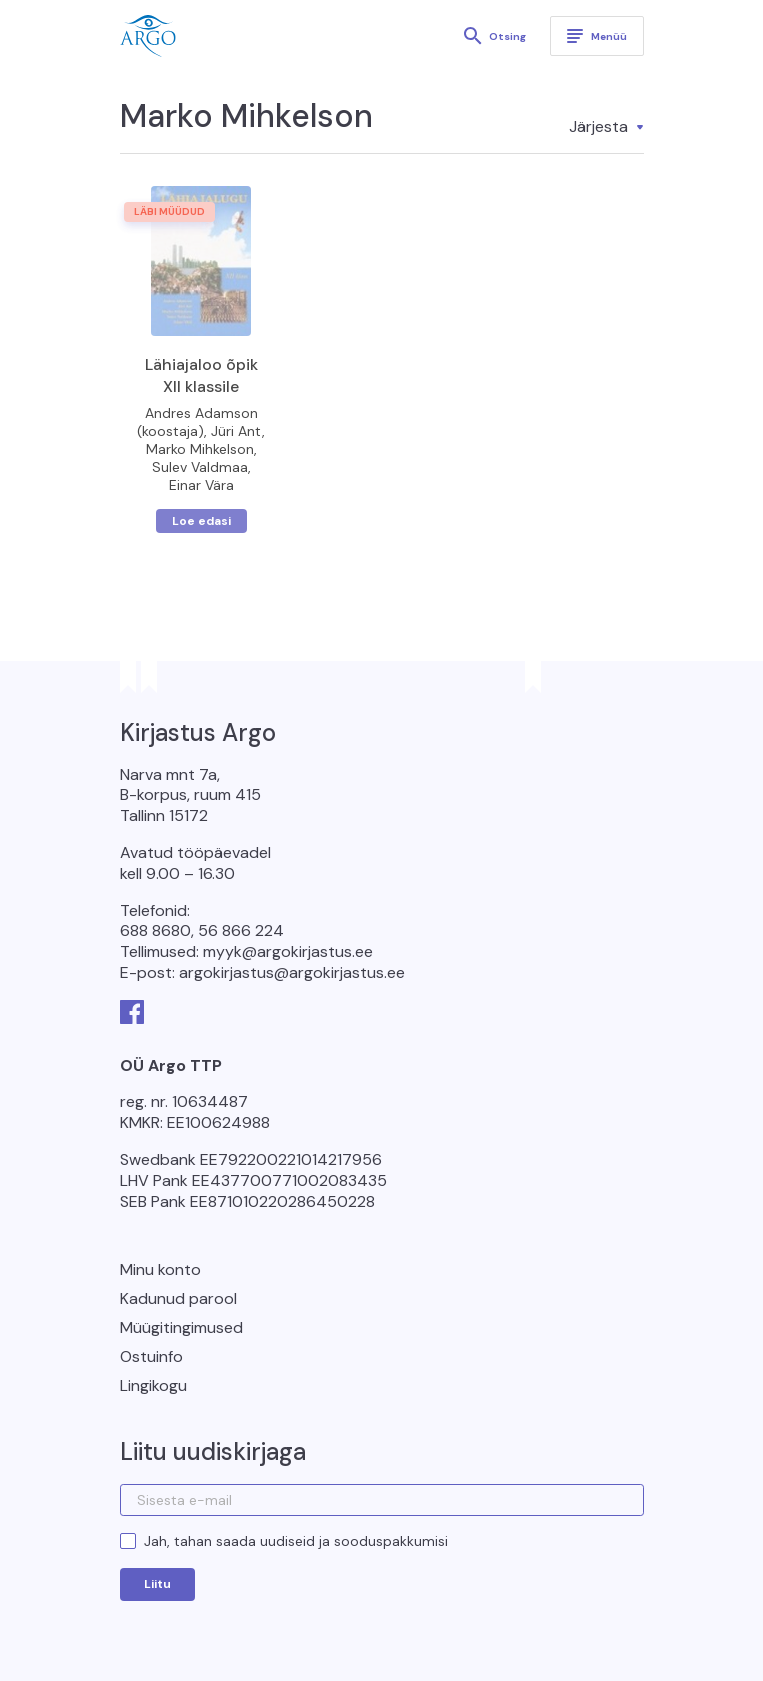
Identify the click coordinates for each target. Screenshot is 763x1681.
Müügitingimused (181, 1327)
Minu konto (160, 1269)
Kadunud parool (178, 1298)
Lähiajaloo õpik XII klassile (201, 375)
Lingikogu (153, 1385)
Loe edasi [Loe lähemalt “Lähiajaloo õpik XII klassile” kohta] (201, 521)
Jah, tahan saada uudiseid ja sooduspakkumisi (296, 1541)
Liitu (157, 1584)
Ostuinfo (151, 1356)
